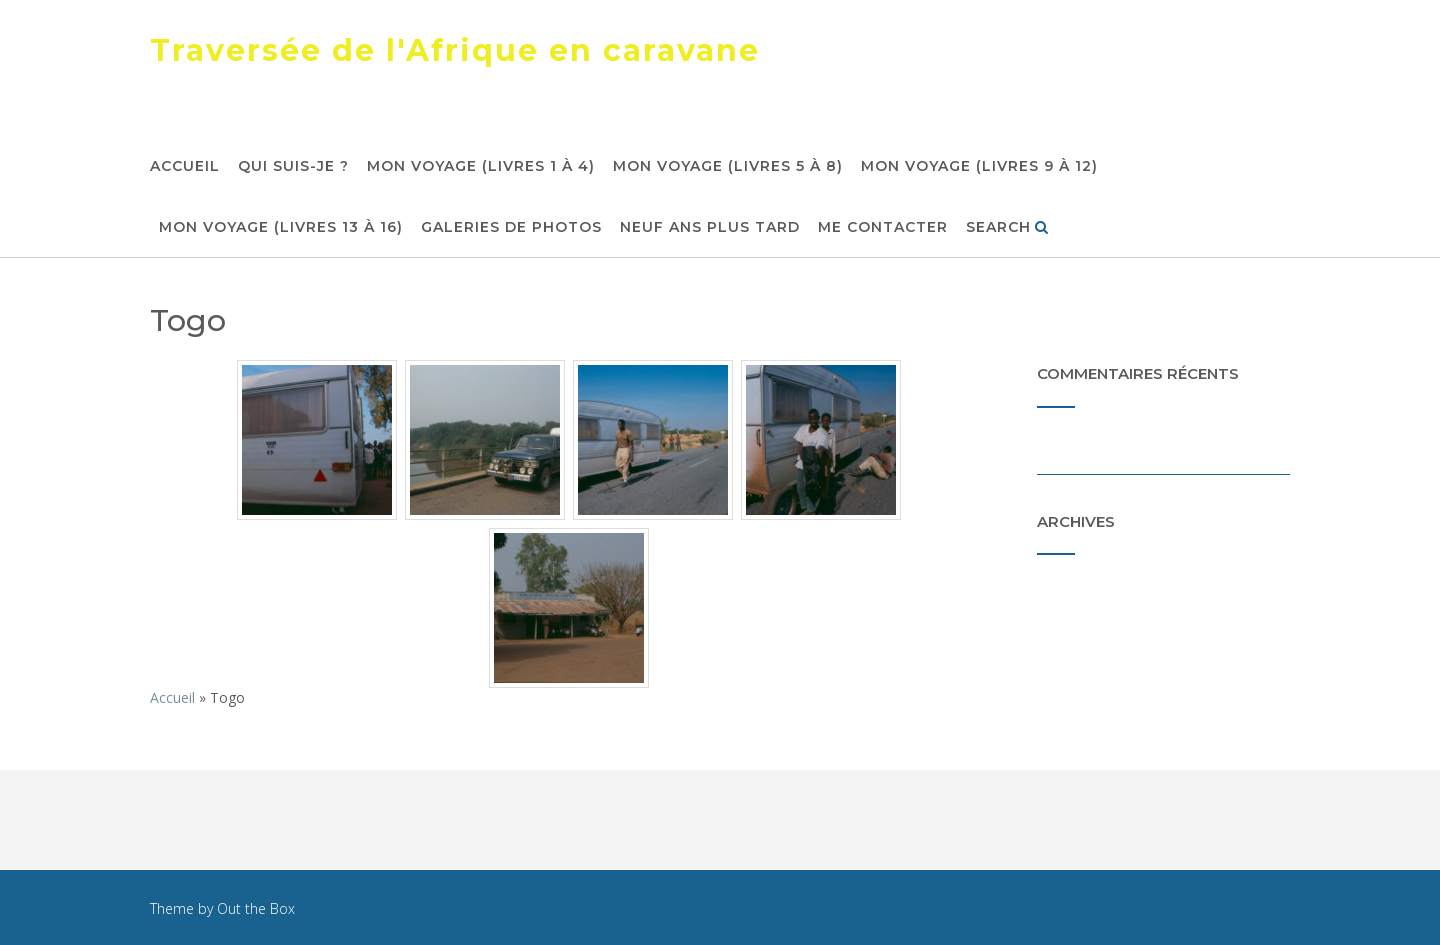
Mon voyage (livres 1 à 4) (481, 167)
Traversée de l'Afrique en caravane (455, 50)
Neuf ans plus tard (710, 228)
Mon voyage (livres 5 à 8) (728, 167)
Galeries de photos (511, 228)
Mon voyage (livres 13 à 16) (281, 228)
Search (1007, 228)
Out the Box (256, 908)
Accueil (185, 167)
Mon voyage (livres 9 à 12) (979, 167)
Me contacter (883, 228)
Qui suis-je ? (293, 167)
